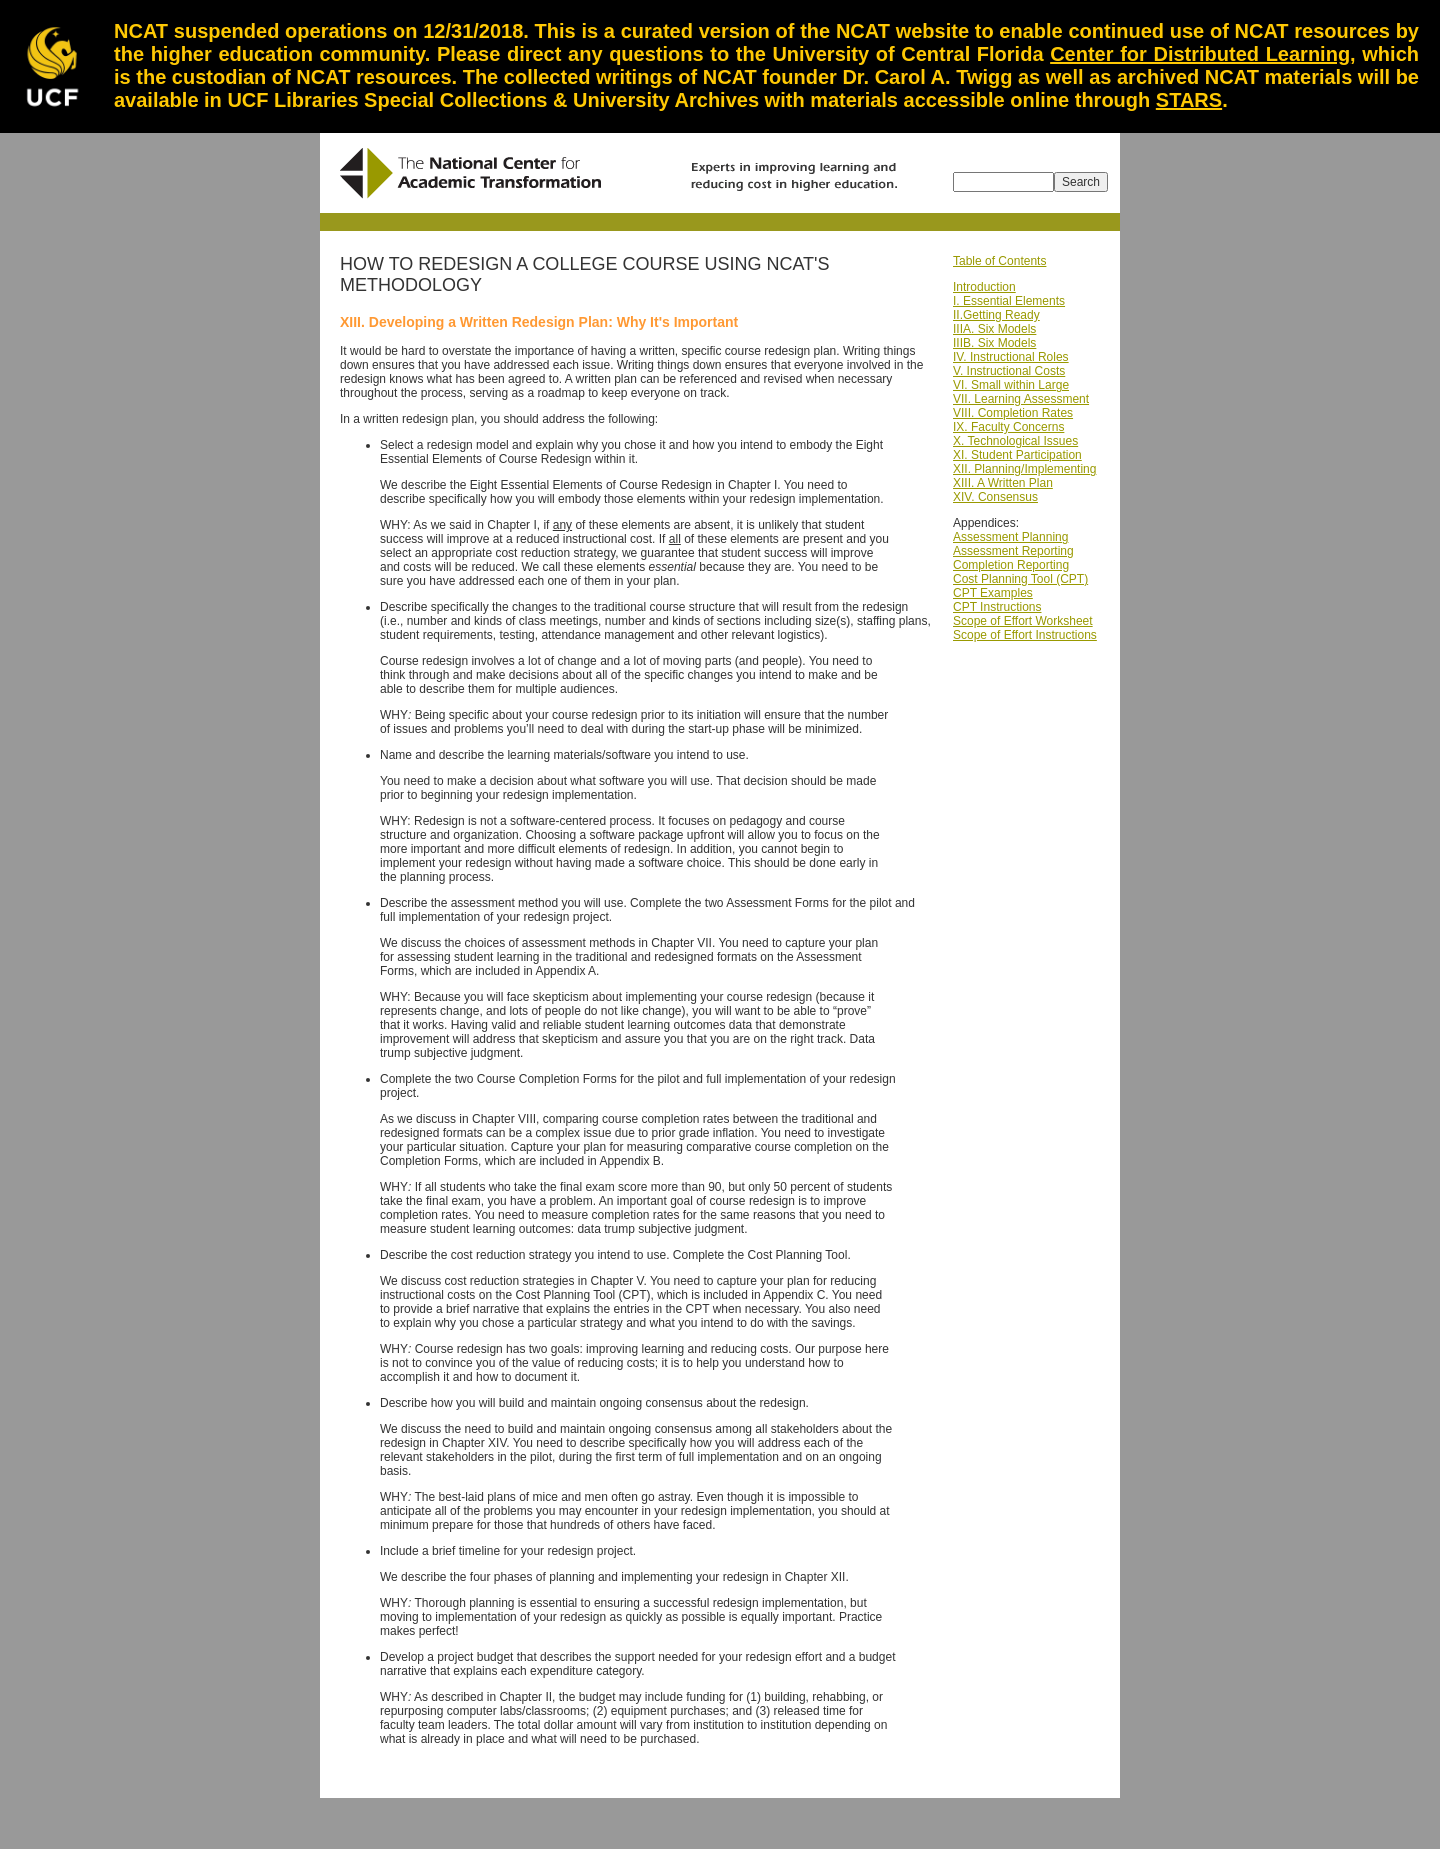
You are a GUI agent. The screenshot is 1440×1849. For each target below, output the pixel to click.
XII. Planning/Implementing (1024, 469)
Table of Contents (999, 261)
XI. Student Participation (1017, 455)
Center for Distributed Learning (1200, 54)
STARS (1189, 100)
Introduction (984, 287)
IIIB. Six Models (994, 343)
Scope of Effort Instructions (1025, 635)
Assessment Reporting (1013, 551)
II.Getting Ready (996, 315)
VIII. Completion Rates (1013, 413)
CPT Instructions (997, 607)
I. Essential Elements (1009, 301)
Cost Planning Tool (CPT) (1020, 579)
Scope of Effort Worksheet (1023, 621)
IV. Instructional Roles (1011, 357)
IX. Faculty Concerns (1008, 427)
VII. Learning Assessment (1021, 399)
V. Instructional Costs (1009, 371)
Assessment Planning (1010, 537)
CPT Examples (993, 593)
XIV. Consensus (995, 497)
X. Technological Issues (1015, 441)
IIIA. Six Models (994, 329)
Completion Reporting (1011, 565)
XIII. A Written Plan (1003, 483)
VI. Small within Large (1011, 385)
